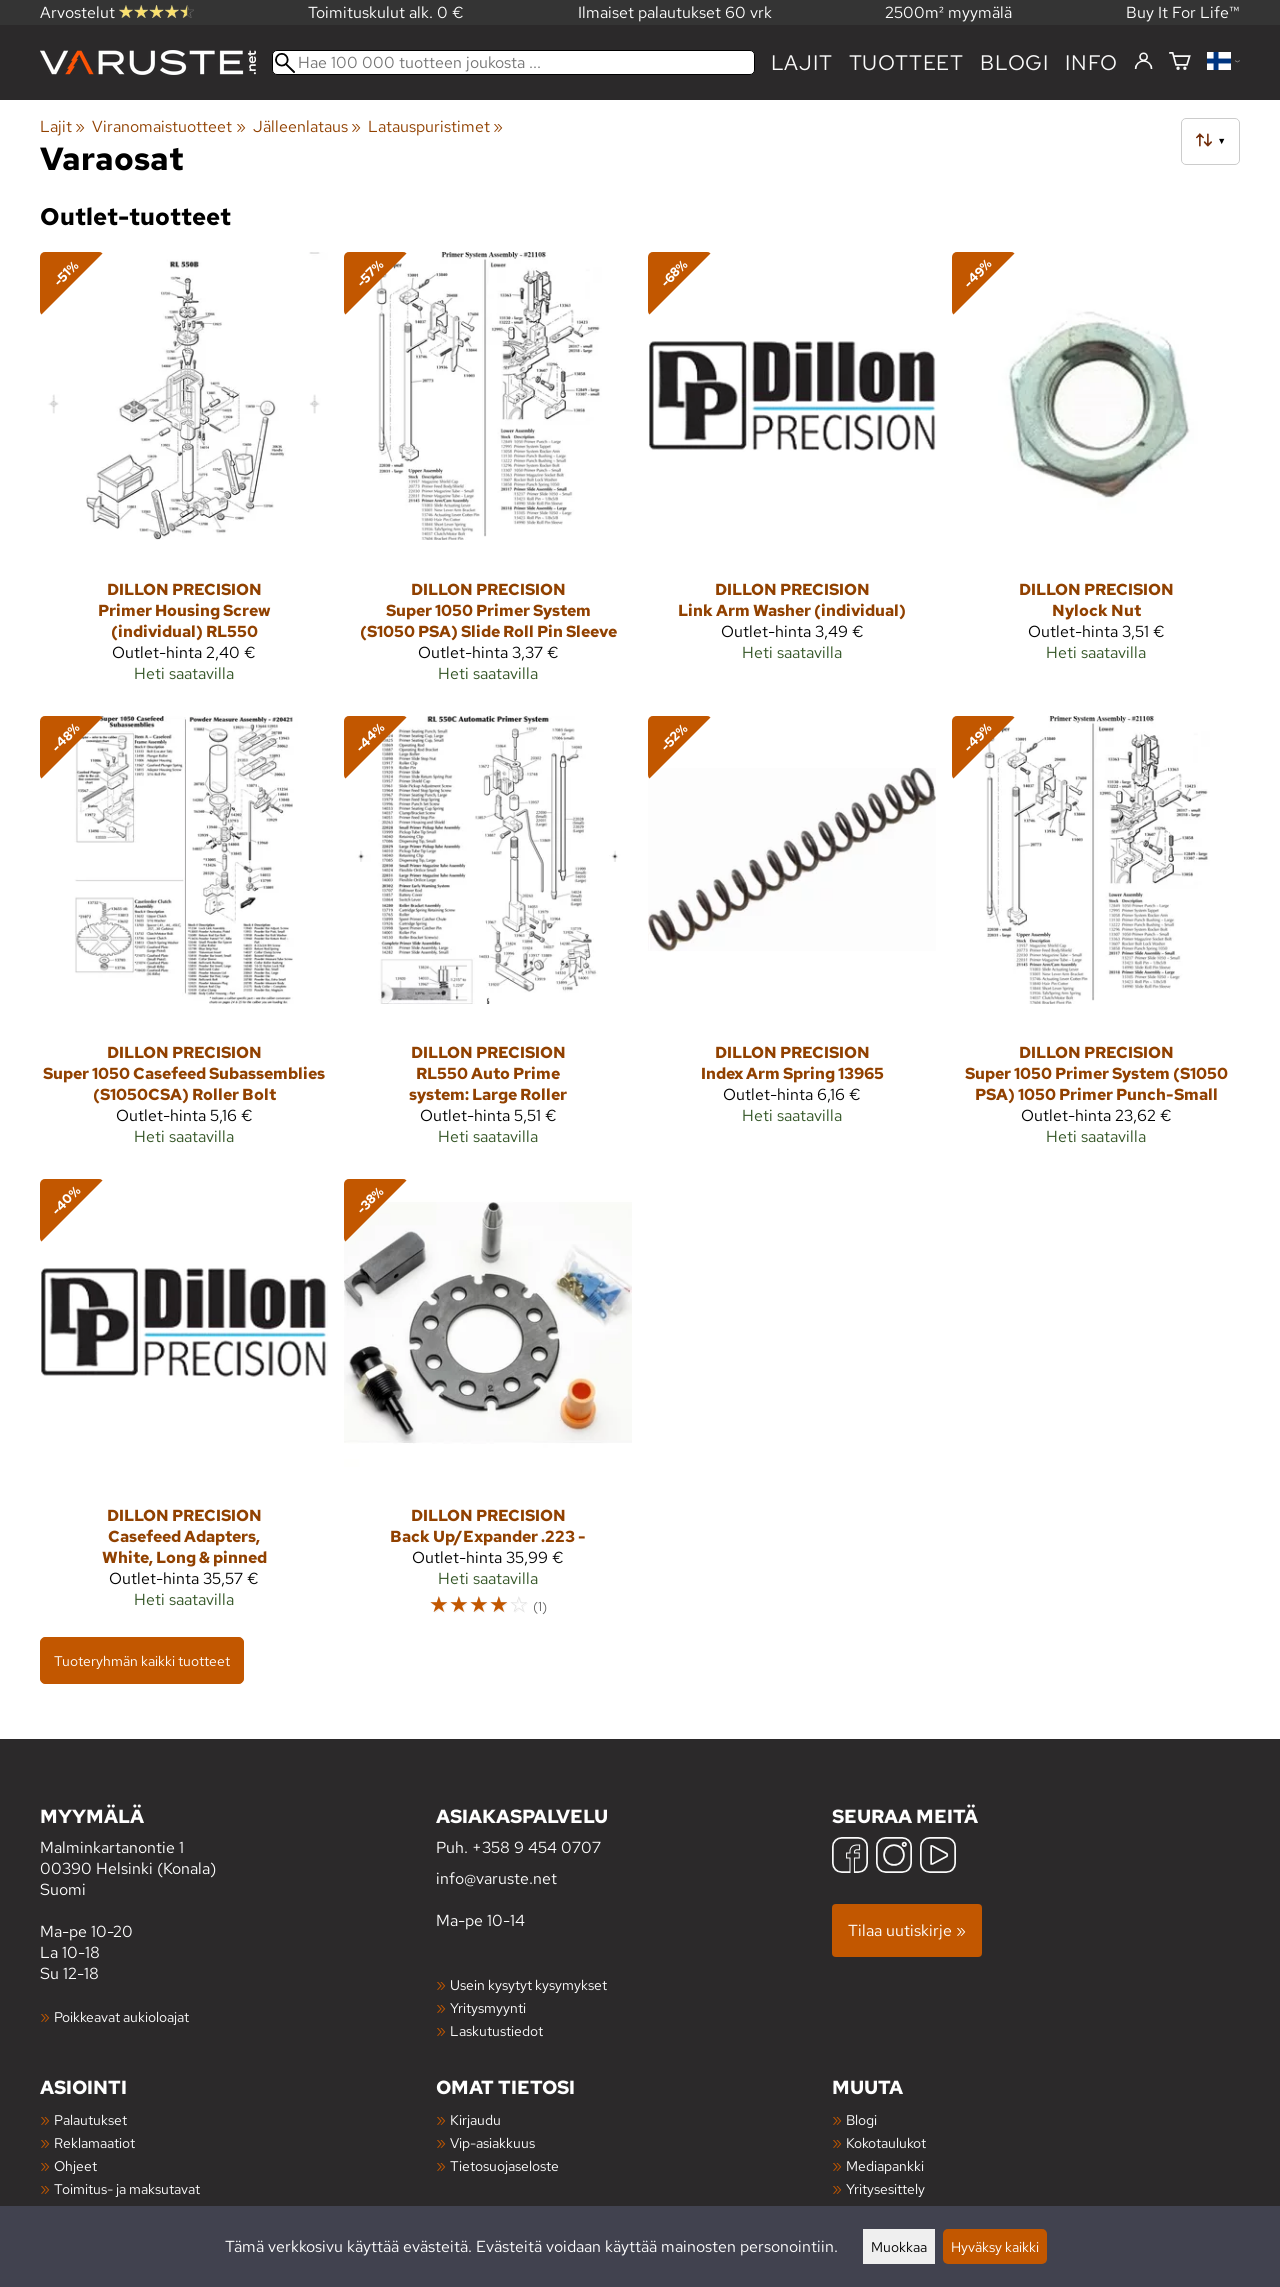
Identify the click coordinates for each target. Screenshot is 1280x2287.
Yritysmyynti (488, 2007)
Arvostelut (117, 12)
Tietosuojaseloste (504, 2165)
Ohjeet (75, 2165)
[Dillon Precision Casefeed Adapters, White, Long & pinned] (184, 1407)
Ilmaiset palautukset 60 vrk (675, 12)
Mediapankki (885, 2165)
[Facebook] (850, 1857)
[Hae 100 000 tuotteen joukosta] (513, 62)
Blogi (861, 2119)
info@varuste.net (496, 1878)
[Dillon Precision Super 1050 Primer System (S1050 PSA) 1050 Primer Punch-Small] (1096, 939)
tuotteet (906, 62)
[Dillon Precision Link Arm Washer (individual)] (792, 475)
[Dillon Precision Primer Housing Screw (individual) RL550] (184, 475)
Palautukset (90, 2119)
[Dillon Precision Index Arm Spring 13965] (792, 939)
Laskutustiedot (496, 2030)
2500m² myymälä (948, 12)
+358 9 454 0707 (536, 1847)
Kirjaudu (475, 2119)
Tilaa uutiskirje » (907, 1930)
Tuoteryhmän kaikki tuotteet (142, 1660)
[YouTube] (938, 1857)
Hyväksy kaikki (995, 2246)
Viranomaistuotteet (168, 126)
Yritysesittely (885, 2188)
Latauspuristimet (435, 126)
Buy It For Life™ (1183, 12)
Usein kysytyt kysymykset (528, 1984)
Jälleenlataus (307, 126)
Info (1091, 62)
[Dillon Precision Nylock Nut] (1096, 475)
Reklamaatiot (94, 2142)
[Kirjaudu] (1143, 62)
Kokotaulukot (886, 2142)
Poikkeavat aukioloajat (121, 2016)
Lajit (802, 62)
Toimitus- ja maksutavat (127, 2188)
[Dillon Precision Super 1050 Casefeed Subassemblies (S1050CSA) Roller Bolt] (184, 939)
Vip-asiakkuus (492, 2142)
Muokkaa (899, 2246)
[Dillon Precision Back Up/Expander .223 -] (488, 1407)
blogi (1014, 62)
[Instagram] (894, 1857)
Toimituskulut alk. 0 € (386, 12)
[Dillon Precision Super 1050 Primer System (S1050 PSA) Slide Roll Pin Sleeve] (488, 475)
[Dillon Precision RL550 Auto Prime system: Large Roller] (488, 939)
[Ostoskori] (1180, 62)
